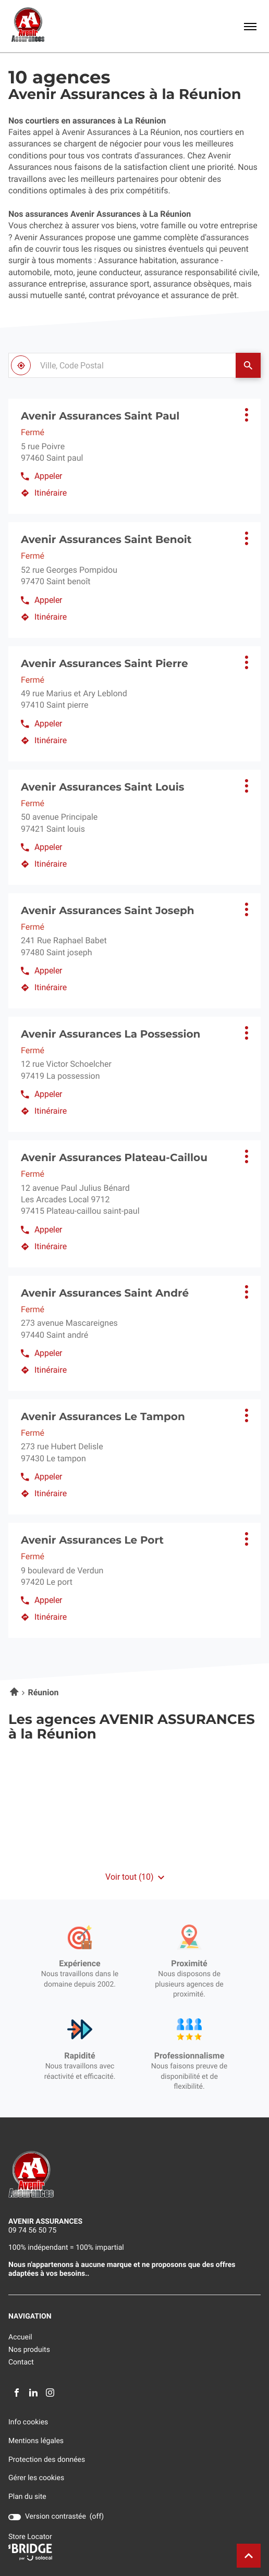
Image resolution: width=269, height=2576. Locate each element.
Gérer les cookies (36, 2478)
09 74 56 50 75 (32, 2230)
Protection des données (46, 2460)
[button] (250, 26)
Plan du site (27, 2497)
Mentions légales (36, 2441)
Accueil (20, 2337)
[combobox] (122, 365)
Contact (21, 2362)
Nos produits (29, 2350)
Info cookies (28, 2422)
